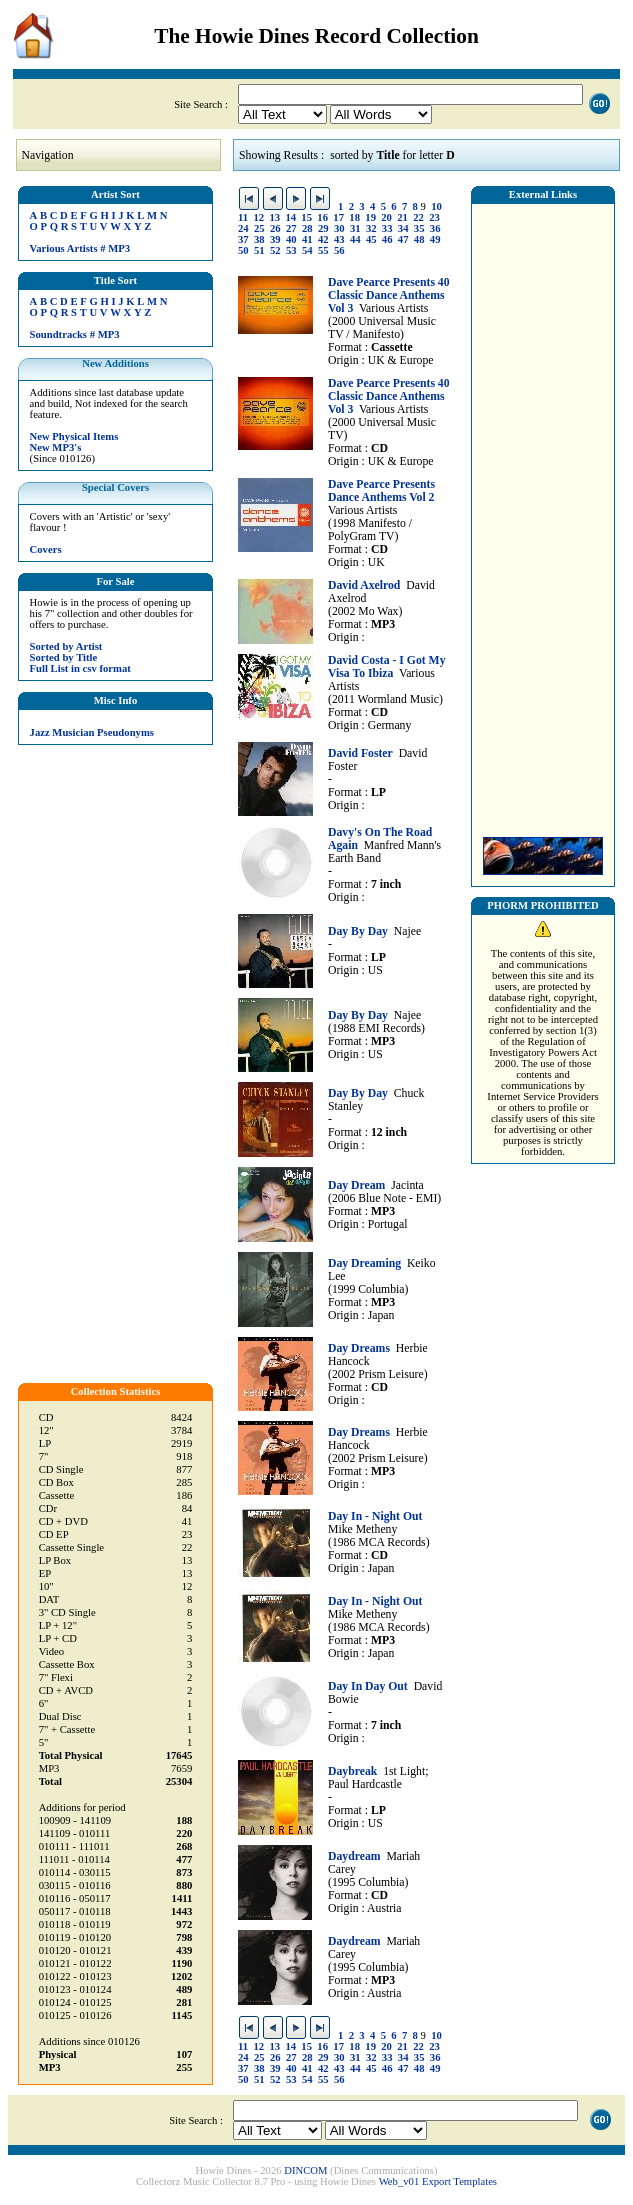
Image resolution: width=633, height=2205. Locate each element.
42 (323, 239)
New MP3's (56, 447)
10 (436, 206)
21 (402, 217)
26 (275, 228)
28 (307, 228)
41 (307, 239)
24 (243, 228)
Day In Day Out (368, 1686)
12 (258, 217)
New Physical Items (74, 436)
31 (355, 228)
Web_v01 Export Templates (438, 2181)
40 (291, 239)
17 (338, 217)
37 (243, 239)
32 (371, 228)
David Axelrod (364, 585)
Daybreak (352, 1771)
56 (339, 250)
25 (259, 228)
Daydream (354, 1856)
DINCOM (305, 2170)
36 (435, 228)
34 (403, 228)
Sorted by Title (64, 657)
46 (387, 239)
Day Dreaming (364, 1263)
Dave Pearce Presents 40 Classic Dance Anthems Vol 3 (389, 295)
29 (323, 228)
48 (419, 239)
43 (339, 239)
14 (290, 217)
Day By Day (358, 931)
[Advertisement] (543, 515)
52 (275, 250)
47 (403, 239)
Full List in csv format (80, 668)
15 (306, 217)
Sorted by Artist (66, 646)
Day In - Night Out (375, 1516)
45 (371, 239)
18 (354, 217)
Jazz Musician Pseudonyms (92, 732)
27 (291, 228)
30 (339, 228)
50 (243, 250)
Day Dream (356, 1185)
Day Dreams (359, 1348)
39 (275, 239)
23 (434, 217)
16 (322, 217)
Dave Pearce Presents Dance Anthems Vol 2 (381, 491)
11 (243, 217)
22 (418, 217)
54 (307, 250)
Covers (46, 549)
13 (274, 217)
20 (386, 217)
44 (355, 239)
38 (259, 239)
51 (259, 250)
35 (419, 228)
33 (387, 228)
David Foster (360, 753)
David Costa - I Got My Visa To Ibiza (387, 667)
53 (291, 250)
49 (435, 239)
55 (323, 250)
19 (370, 217)
